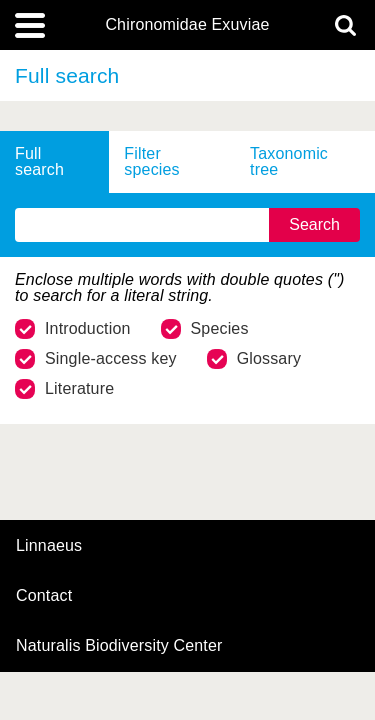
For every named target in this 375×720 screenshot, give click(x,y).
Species (205, 329)
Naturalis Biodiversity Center (119, 646)
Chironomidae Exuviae (187, 25)
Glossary (254, 359)
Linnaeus (49, 546)
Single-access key (96, 359)
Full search (39, 161)
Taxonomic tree (289, 161)
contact (44, 595)
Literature (64, 389)
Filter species (151, 161)
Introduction (73, 329)
